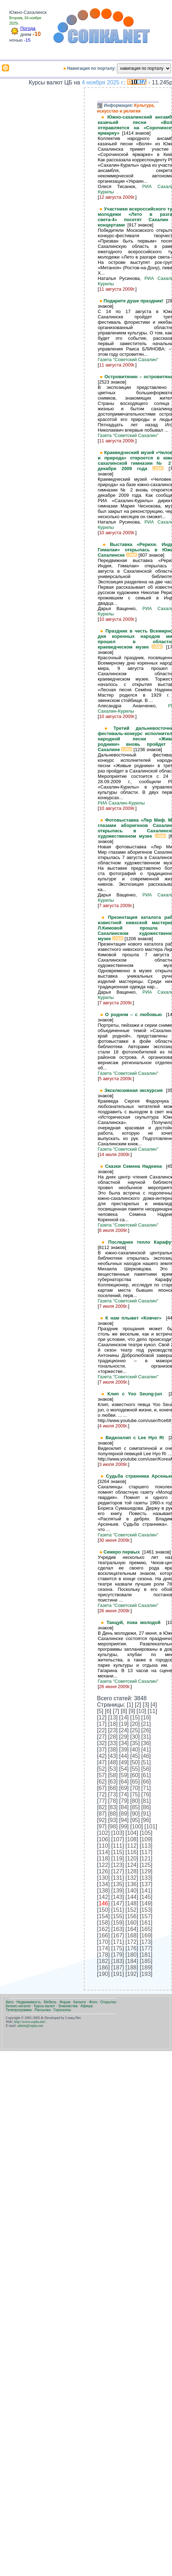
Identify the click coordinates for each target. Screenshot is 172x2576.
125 (146, 1865)
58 (113, 1775)
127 (118, 1871)
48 (113, 1762)
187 (118, 1967)
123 (118, 1865)
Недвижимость (28, 2002)
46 (146, 1756)
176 (132, 1948)
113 (146, 1846)
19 (124, 1724)
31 (146, 1737)
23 (113, 1730)
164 (132, 1929)
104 (132, 1833)
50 (135, 1762)
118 (103, 1859)
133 (146, 1878)
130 (103, 1878)
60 (135, 1775)
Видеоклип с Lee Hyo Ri (137, 1437)
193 (146, 1974)
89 (124, 1814)
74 (124, 1794)
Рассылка (42, 2010)
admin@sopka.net (30, 2026)
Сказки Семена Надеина (135, 1166)
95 (135, 1820)
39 (124, 1750)
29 (124, 1737)
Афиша (86, 2006)
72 (101, 1794)
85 (135, 1807)
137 (146, 1884)
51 (146, 1762)
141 (146, 1891)
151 (118, 1910)
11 (152, 1711)
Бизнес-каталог (18, 2006)
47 (101, 1762)
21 (146, 1724)
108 (132, 1839)
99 (124, 1826)
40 (135, 1750)
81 (146, 1801)
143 (118, 1897)
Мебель (50, 2002)
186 (103, 1967)
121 (146, 1859)
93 (113, 1820)
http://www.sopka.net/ (29, 2022)
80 (135, 1801)
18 (113, 1724)
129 (146, 1871)
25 (135, 1730)
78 (113, 1801)
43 (113, 1756)
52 (101, 1769)
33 (113, 1743)
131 (118, 1878)
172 (132, 1942)
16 (146, 1717)
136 (132, 1884)
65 (135, 1782)
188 (132, 1967)
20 (135, 1724)
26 (146, 1730)
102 (103, 1833)
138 (103, 1891)
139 (118, 1891)
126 (103, 1871)
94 (124, 1820)
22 (101, 1730)
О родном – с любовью (135, 1014)
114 (103, 1852)
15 (135, 1717)
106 (103, 1839)
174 (103, 1948)
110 (103, 1846)
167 (118, 1935)
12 (101, 1717)
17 (101, 1724)
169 (146, 1935)
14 (124, 1717)
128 (132, 1871)
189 (146, 1967)
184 (132, 1961)
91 (146, 1814)
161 (146, 1923)
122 (103, 1865)
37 (101, 1750)
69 (124, 1788)
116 (132, 1852)
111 (118, 1846)
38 (113, 1750)
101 (151, 1826)
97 (101, 1826)
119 (118, 1859)
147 (118, 1903)
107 (118, 1839)
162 (103, 1929)
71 (146, 1788)
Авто (10, 2002)
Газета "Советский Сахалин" (128, 359)
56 (146, 1769)
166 (103, 1935)
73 (113, 1794)
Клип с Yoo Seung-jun (137, 1393)
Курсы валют (44, 2006)
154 (103, 1916)
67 (101, 1788)
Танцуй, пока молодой (136, 1622)
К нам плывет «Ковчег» (136, 1318)
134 (103, 1884)
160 (132, 1923)
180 (132, 1955)
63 (113, 1782)
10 (141, 1711)
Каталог (79, 2002)
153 (146, 1910)
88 (113, 1814)
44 (124, 1756)
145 (146, 1897)
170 (103, 1942)
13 (113, 1717)
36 (146, 1743)
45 (135, 1756)
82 (101, 1807)
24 (124, 1730)
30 (135, 1737)
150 (103, 1910)
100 (136, 1826)
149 (146, 1903)
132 (132, 1878)
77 (101, 1801)
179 (118, 1955)
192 (132, 1974)
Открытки (108, 2002)
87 (101, 1814)
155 (118, 1916)
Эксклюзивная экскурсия (135, 1090)
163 (118, 1929)
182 (103, 1961)
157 (146, 1916)
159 (118, 1923)
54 (124, 1769)
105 (146, 1833)
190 (103, 1974)
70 (135, 1788)
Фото (93, 2002)
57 (101, 1775)
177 (146, 1948)
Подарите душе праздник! (135, 300)
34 (124, 1743)
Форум (64, 2002)
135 (118, 1884)
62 (101, 1782)
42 (101, 1756)
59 (124, 1775)
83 (113, 1807)
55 (135, 1769)
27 (101, 1737)
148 (132, 1903)
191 (118, 1974)
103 (118, 1833)
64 (124, 1782)
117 (146, 1852)
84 (124, 1807)
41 (146, 1750)
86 (146, 1807)
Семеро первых (122, 1552)
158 (103, 1923)
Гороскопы (62, 2010)
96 (146, 1820)
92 (101, 1820)
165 (146, 1929)
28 (113, 1737)
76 (146, 1794)
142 (103, 1897)
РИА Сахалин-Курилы (121, 803)
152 (132, 1910)
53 (113, 1769)
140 (132, 1891)
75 (135, 1794)
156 (132, 1916)
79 (124, 1801)
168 (132, 1935)
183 (118, 1961)
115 (118, 1852)
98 (113, 1826)
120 (132, 1859)
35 (135, 1743)
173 (146, 1942)
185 (146, 1961)
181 (146, 1955)
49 (124, 1762)
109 (146, 1839)
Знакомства (67, 2006)
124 (132, 1865)
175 (118, 1948)
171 (118, 1942)
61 (146, 1775)
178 (103, 1955)
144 (132, 1897)
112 (132, 1846)
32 (101, 1743)
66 (146, 1782)
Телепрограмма (19, 2010)
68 (113, 1788)
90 (135, 1814)
